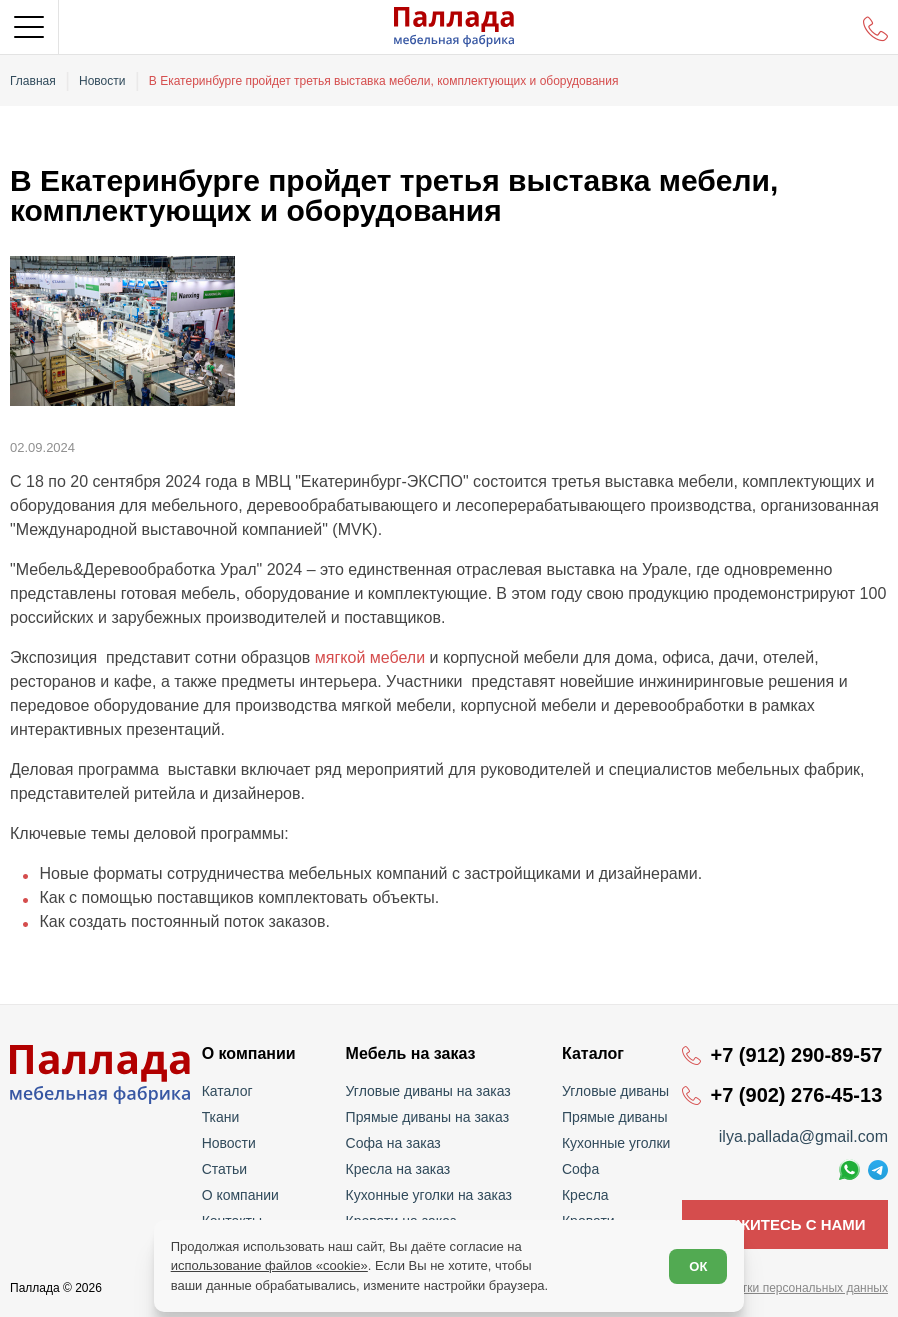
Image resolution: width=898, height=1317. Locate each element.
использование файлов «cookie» (269, 1265)
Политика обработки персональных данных (766, 1288)
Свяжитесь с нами (784, 1224)
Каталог (227, 1091)
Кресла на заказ (398, 1169)
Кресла (585, 1195)
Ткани (221, 1117)
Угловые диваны (615, 1091)
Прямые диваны (615, 1117)
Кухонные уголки (616, 1143)
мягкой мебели (370, 657)
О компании (240, 1195)
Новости (229, 1143)
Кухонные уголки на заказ (429, 1195)
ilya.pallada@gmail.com (803, 1136)
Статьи (224, 1169)
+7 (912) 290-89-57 (796, 1055)
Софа (580, 1169)
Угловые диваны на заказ (428, 1091)
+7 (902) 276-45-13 (796, 1095)
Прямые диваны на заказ (427, 1117)
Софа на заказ (393, 1143)
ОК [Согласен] (698, 1266)
